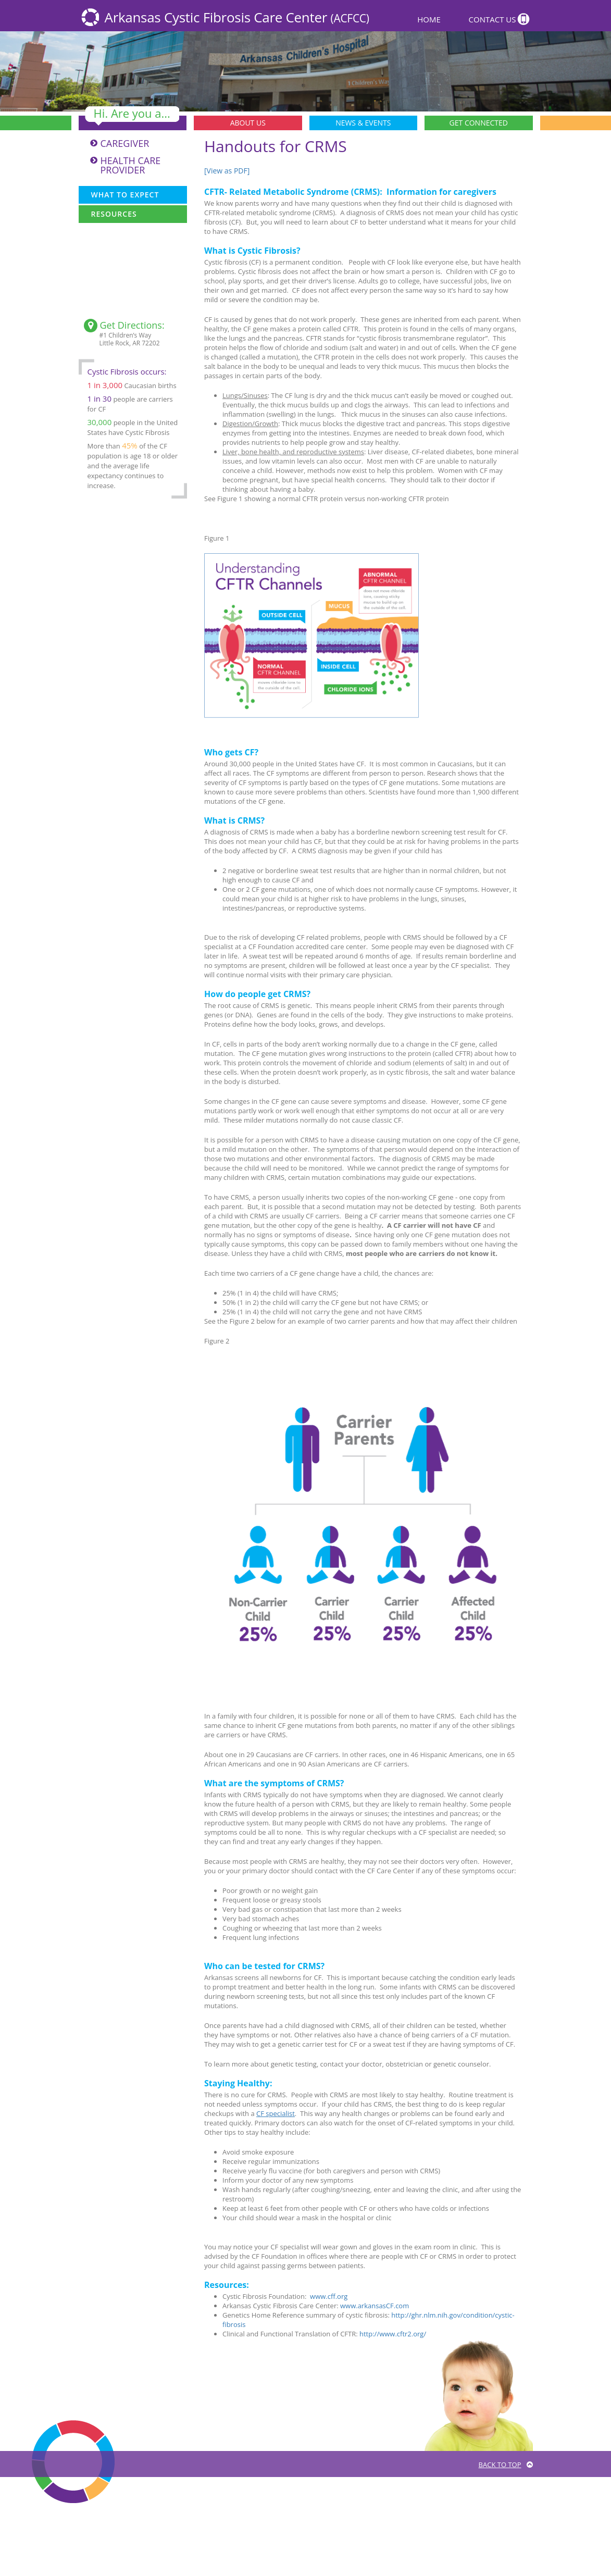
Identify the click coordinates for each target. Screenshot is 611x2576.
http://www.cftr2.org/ (392, 2333)
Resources (114, 214)
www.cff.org (328, 2296)
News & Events (363, 123)
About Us (248, 123)
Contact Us (492, 19)
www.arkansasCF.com (374, 2305)
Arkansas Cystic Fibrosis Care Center (237, 17)
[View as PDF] (227, 171)
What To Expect (125, 195)
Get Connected (479, 123)
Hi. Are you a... (132, 113)
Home (429, 19)
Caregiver (125, 143)
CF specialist (275, 2113)
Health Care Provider (131, 165)
